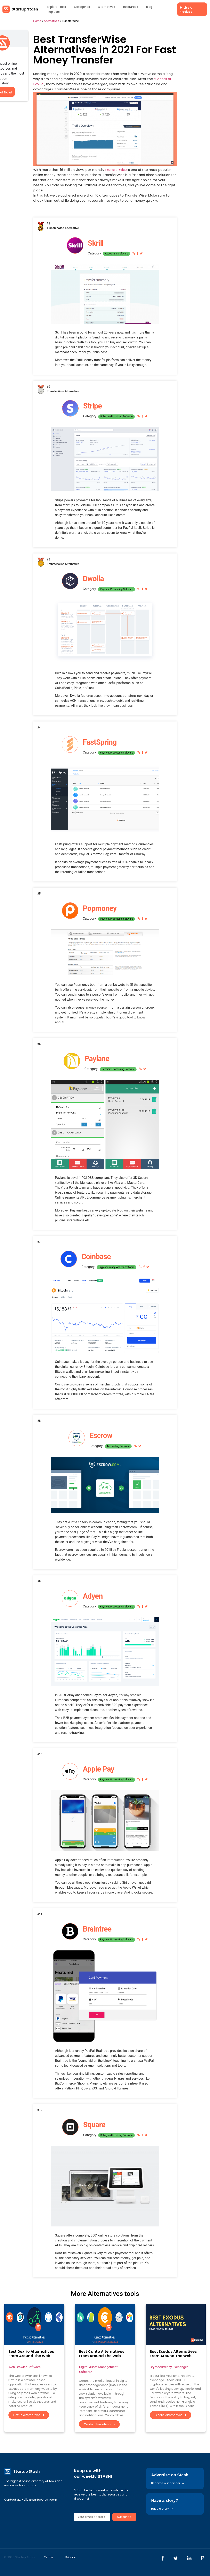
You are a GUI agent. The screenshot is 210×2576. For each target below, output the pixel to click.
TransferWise (116, 169)
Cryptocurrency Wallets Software (116, 1267)
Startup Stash (25, 9)
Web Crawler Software (24, 2367)
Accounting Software (116, 253)
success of (162, 79)
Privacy (70, 2557)
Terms (48, 2557)
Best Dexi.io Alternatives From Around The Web (31, 2354)
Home (37, 21)
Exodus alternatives (170, 2415)
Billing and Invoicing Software (116, 416)
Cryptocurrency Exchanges (169, 2367)
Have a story (162, 2509)
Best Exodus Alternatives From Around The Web (173, 2354)
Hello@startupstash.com (39, 2500)
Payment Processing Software (116, 589)
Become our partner (168, 2483)
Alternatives (106, 7)
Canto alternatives (99, 2424)
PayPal (38, 84)
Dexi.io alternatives (28, 2415)
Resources (130, 7)
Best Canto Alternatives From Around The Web (101, 2354)
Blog (149, 7)
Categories (82, 7)
